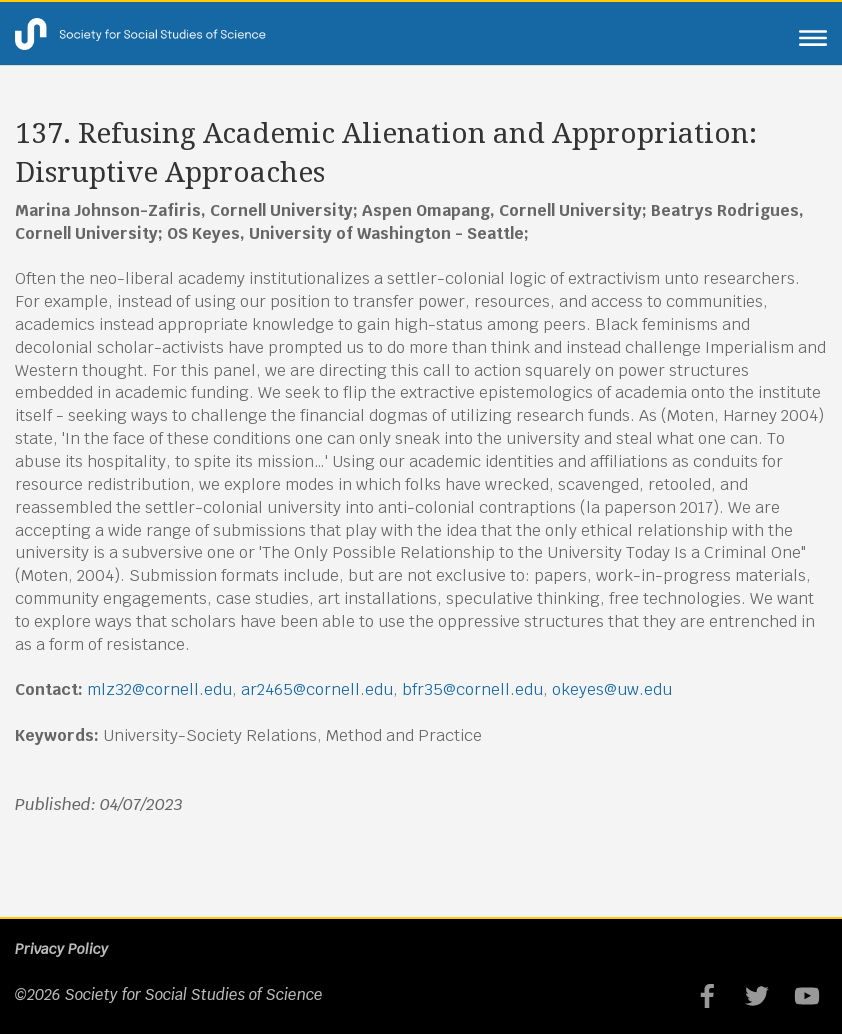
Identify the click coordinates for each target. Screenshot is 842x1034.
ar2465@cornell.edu (317, 689)
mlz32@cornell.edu (159, 689)
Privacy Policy (61, 949)
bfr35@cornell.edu (472, 689)
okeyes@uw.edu (612, 689)
